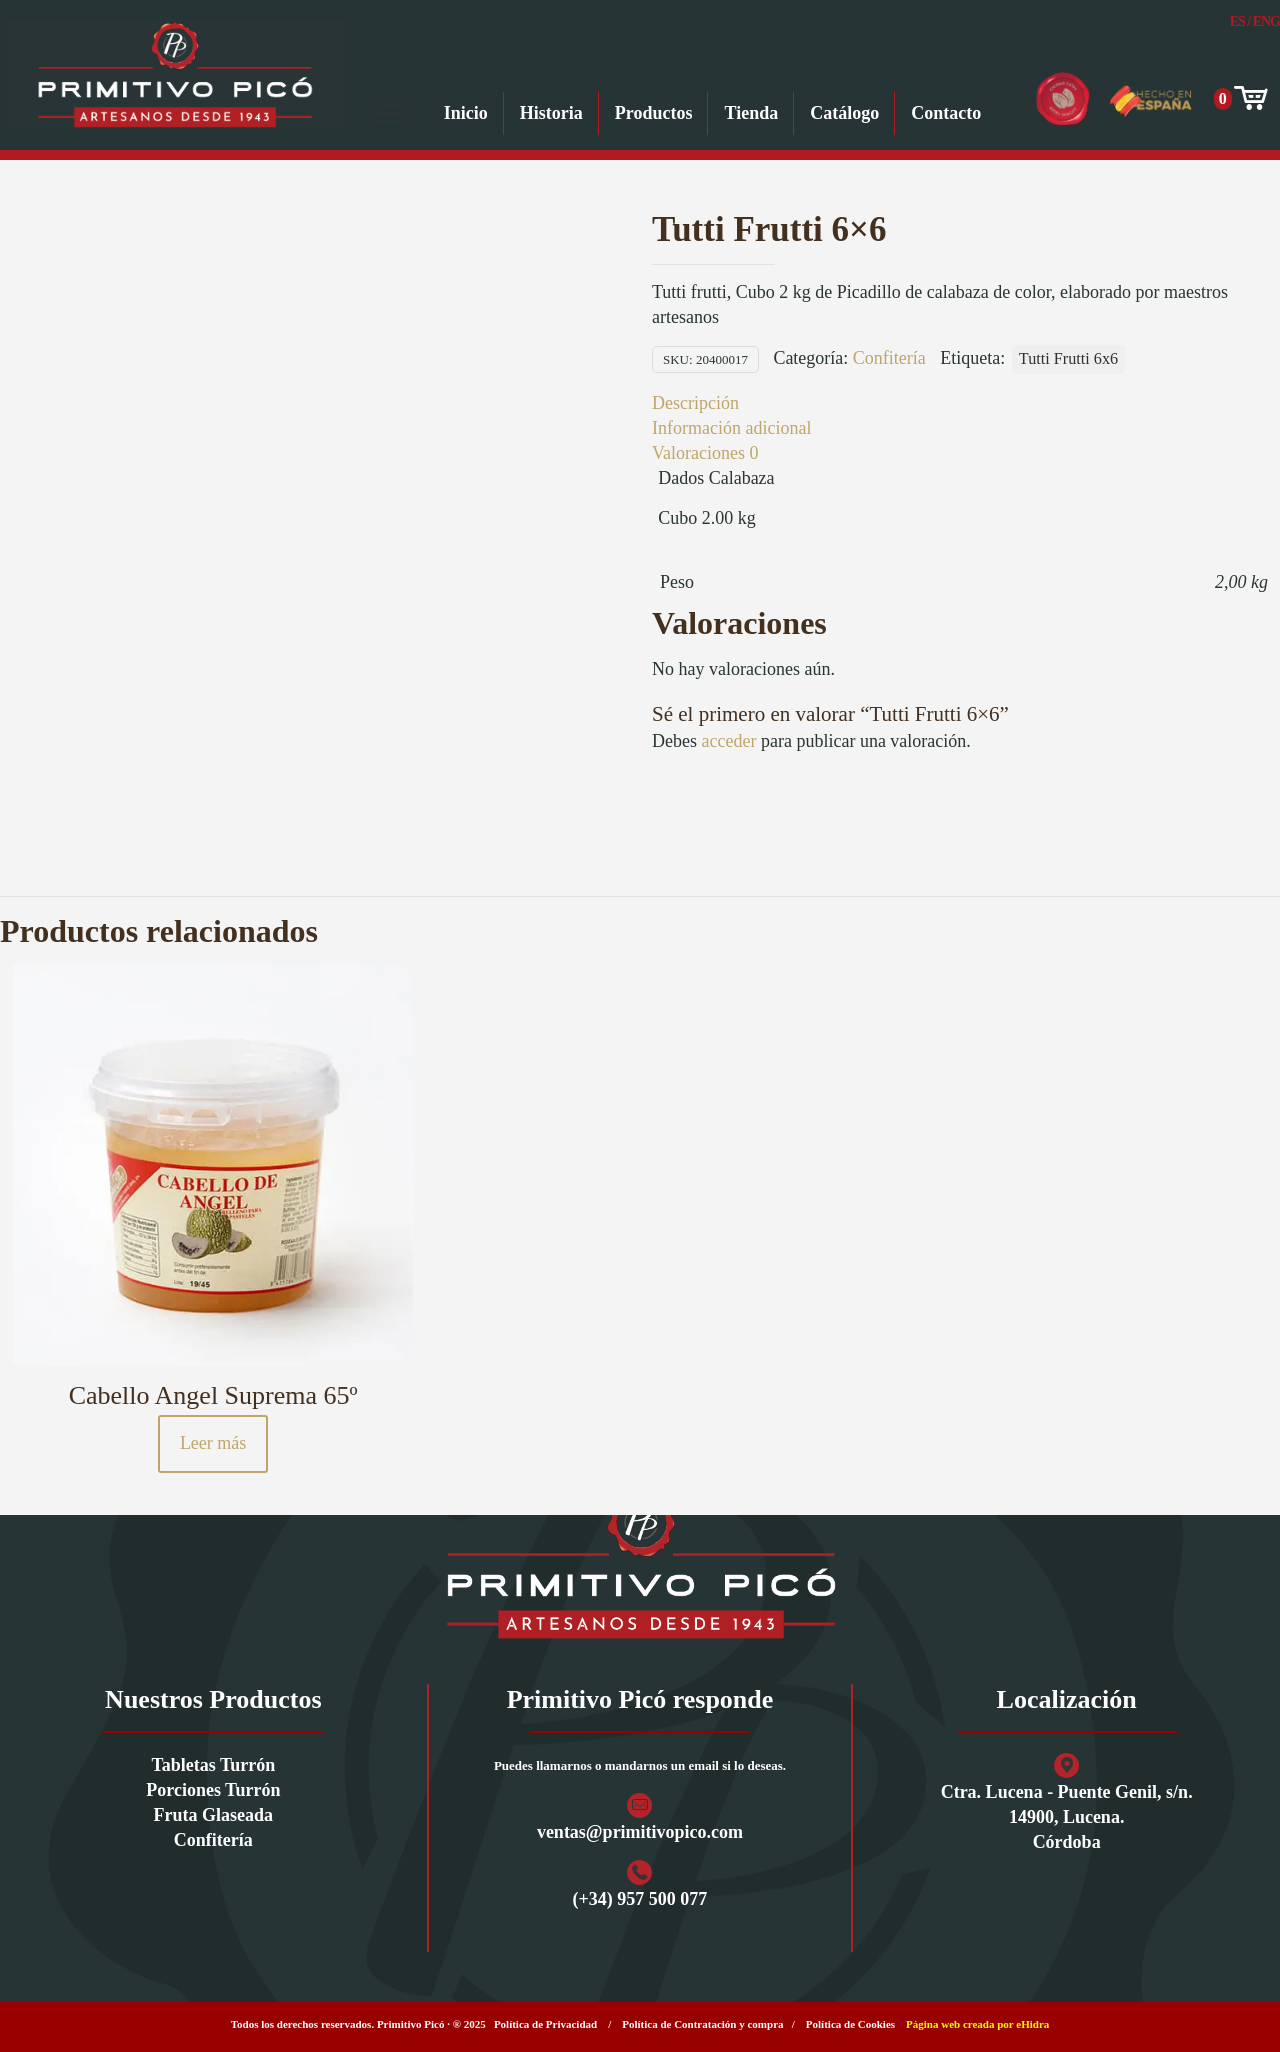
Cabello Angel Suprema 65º (213, 1395)
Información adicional (731, 428)
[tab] (960, 403)
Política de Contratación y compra (702, 2024)
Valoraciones (705, 453)
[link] (640, 1564)
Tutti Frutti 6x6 (1068, 359)
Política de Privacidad (545, 2024)
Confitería (889, 358)
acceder (728, 741)
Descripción (695, 403)
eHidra (1032, 2024)
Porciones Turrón (213, 1790)
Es (1237, 21)
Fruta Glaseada (214, 1815)
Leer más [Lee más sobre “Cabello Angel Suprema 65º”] (213, 1443)
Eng (1266, 21)
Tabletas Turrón (213, 1765)
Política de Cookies (850, 2024)
